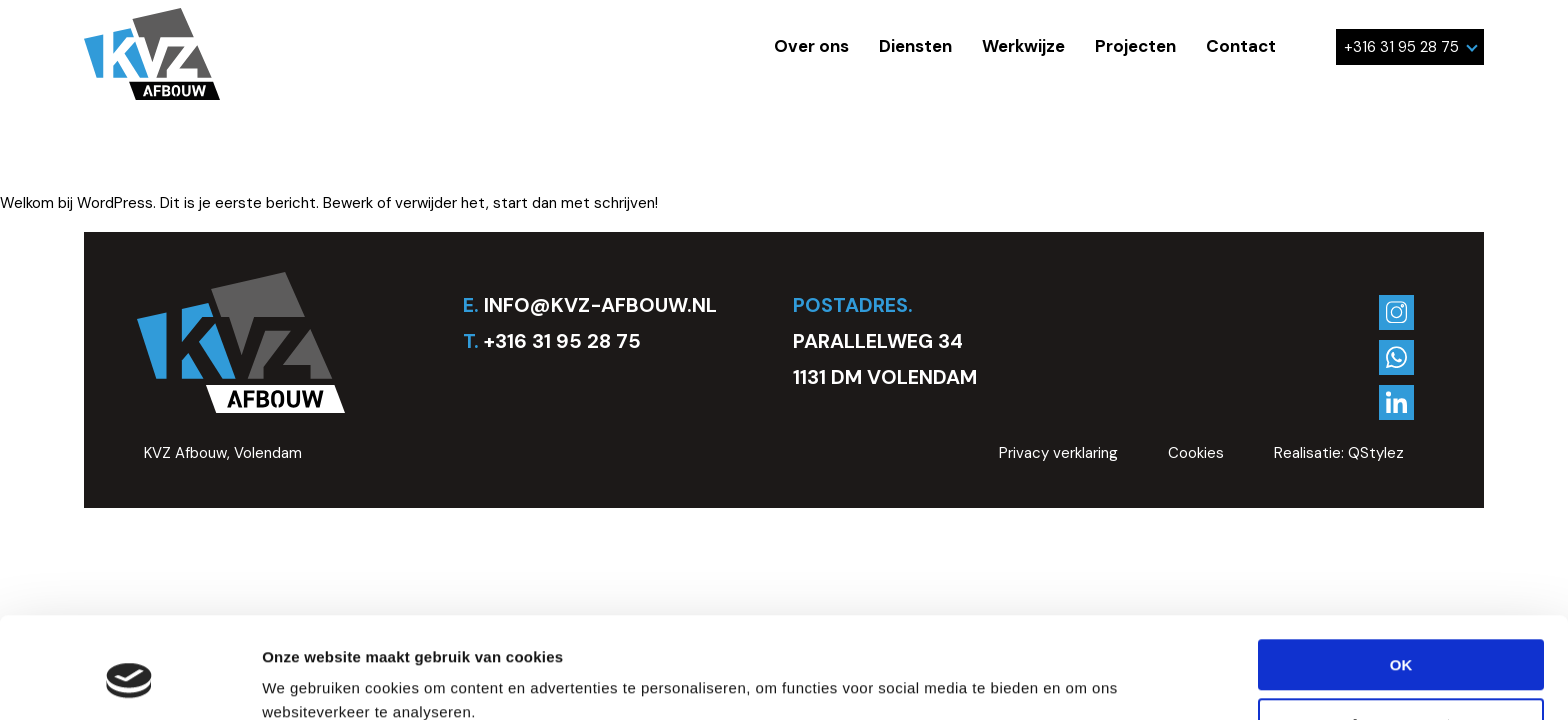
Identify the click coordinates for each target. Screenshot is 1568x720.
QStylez (1376, 453)
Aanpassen (1402, 636)
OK (1401, 578)
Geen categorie (207, 161)
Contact (1241, 46)
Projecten (1135, 46)
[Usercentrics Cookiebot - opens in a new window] (129, 681)
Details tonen (309, 681)
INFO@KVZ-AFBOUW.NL (600, 305)
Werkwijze (1023, 46)
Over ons (811, 46)
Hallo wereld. (109, 100)
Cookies (1196, 453)
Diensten (915, 46)
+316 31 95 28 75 (1411, 47)
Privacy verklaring (1058, 453)
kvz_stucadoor (339, 161)
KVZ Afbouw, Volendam (223, 453)
